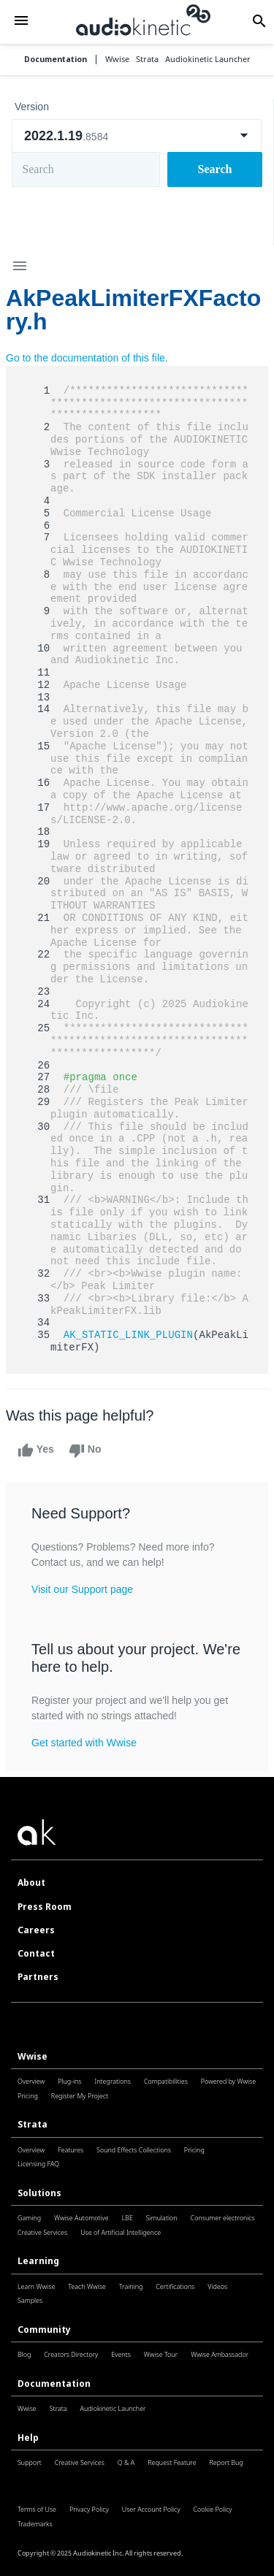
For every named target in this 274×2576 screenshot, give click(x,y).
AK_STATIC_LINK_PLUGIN (128, 1335)
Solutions (39, 2193)
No (85, 1450)
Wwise (32, 2056)
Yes (36, 1450)
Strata (32, 2124)
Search (215, 169)
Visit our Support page (82, 1589)
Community (44, 2329)
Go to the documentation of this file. (87, 358)
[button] (21, 21)
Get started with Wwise (84, 1742)
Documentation (55, 59)
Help (28, 2437)
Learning (38, 2261)
